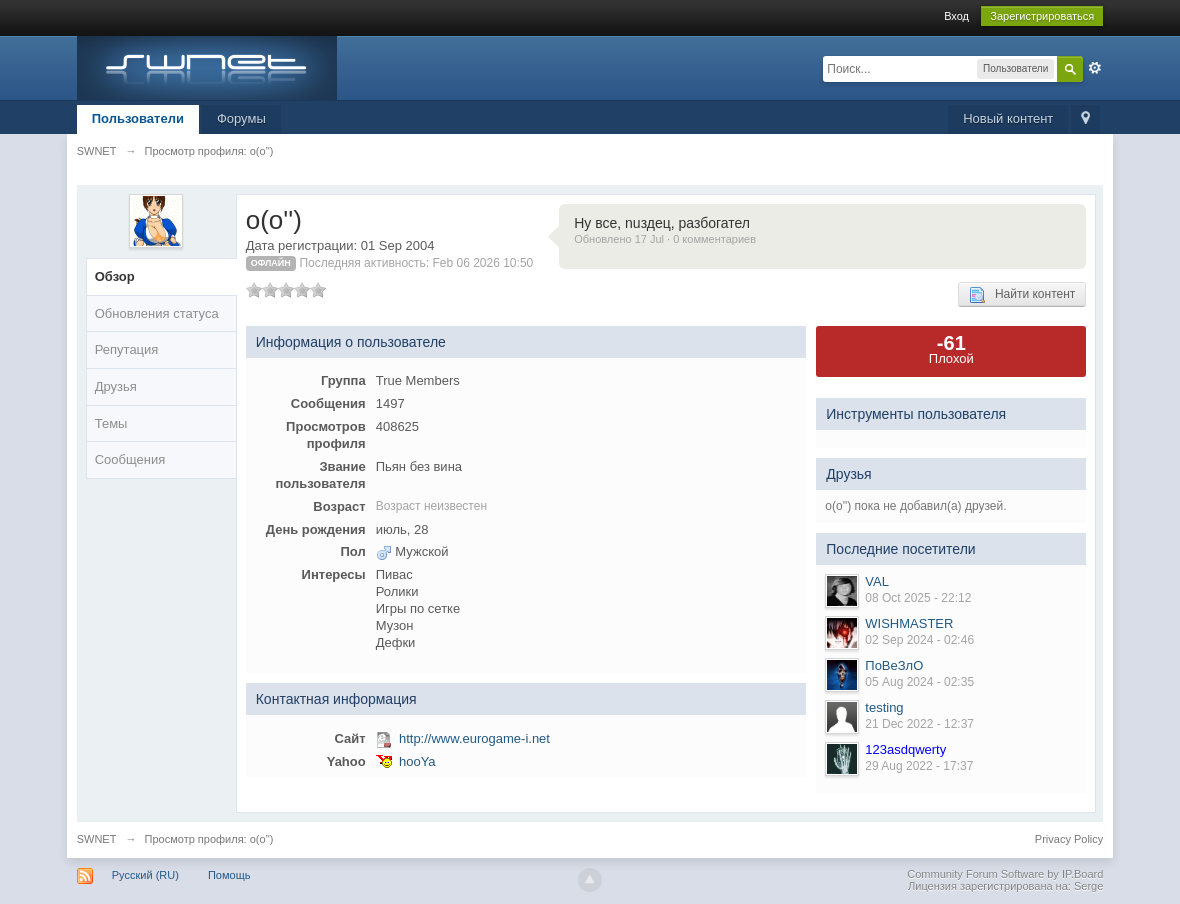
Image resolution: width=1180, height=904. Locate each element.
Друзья (116, 386)
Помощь (229, 875)
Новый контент (1008, 118)
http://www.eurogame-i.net (474, 738)
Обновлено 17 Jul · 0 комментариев (665, 239)
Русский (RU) (145, 875)
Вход (956, 16)
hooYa (417, 761)
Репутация (127, 349)
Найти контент (1022, 295)
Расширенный (1095, 68)
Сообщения (130, 459)
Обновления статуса (157, 313)
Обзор (115, 276)
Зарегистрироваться (1042, 16)
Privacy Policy (1069, 839)
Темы (111, 423)
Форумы (241, 118)
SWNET (97, 839)
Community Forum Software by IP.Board (1005, 874)
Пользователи (138, 118)
